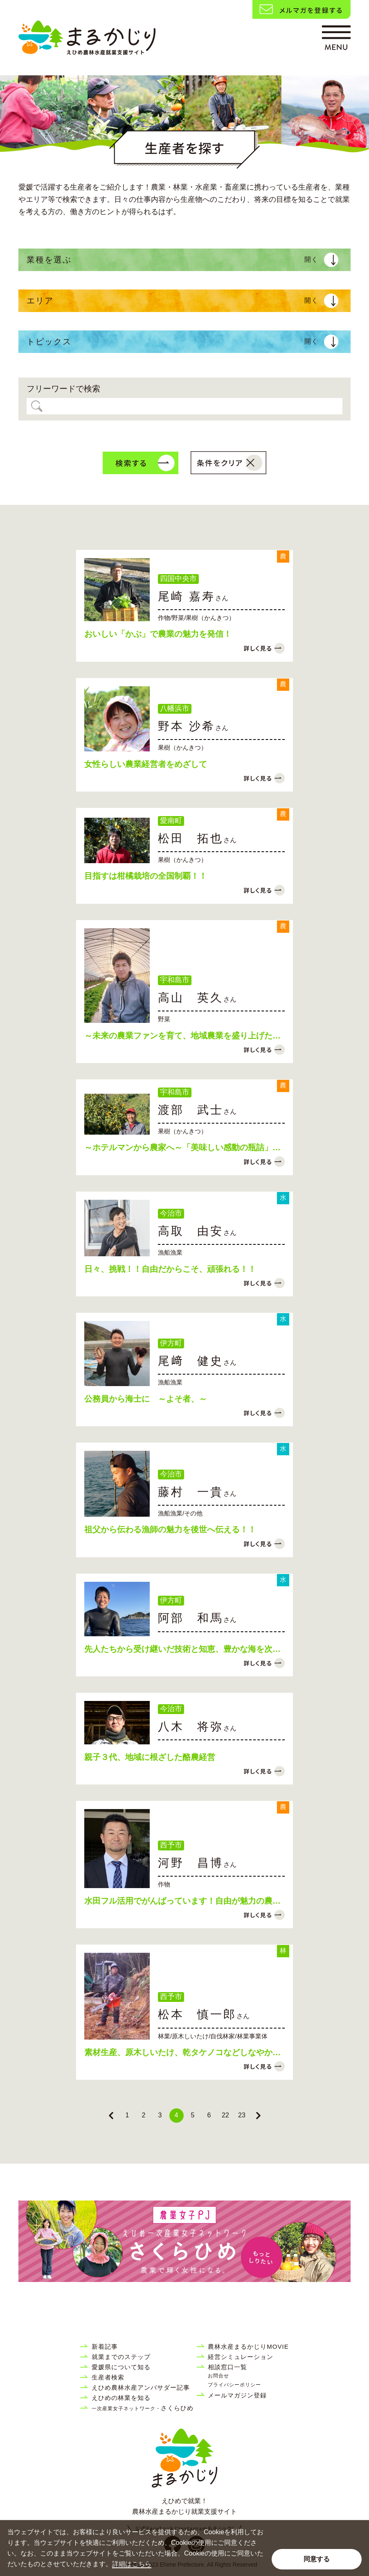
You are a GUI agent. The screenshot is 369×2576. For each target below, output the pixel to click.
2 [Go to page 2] (144, 2115)
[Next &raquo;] (258, 2115)
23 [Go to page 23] (241, 2115)
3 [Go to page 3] (160, 2115)
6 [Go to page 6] (209, 2115)
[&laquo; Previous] (111, 2115)
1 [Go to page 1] (127, 2115)
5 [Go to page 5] (193, 2115)
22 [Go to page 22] (225, 2115)
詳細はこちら (131, 2563)
